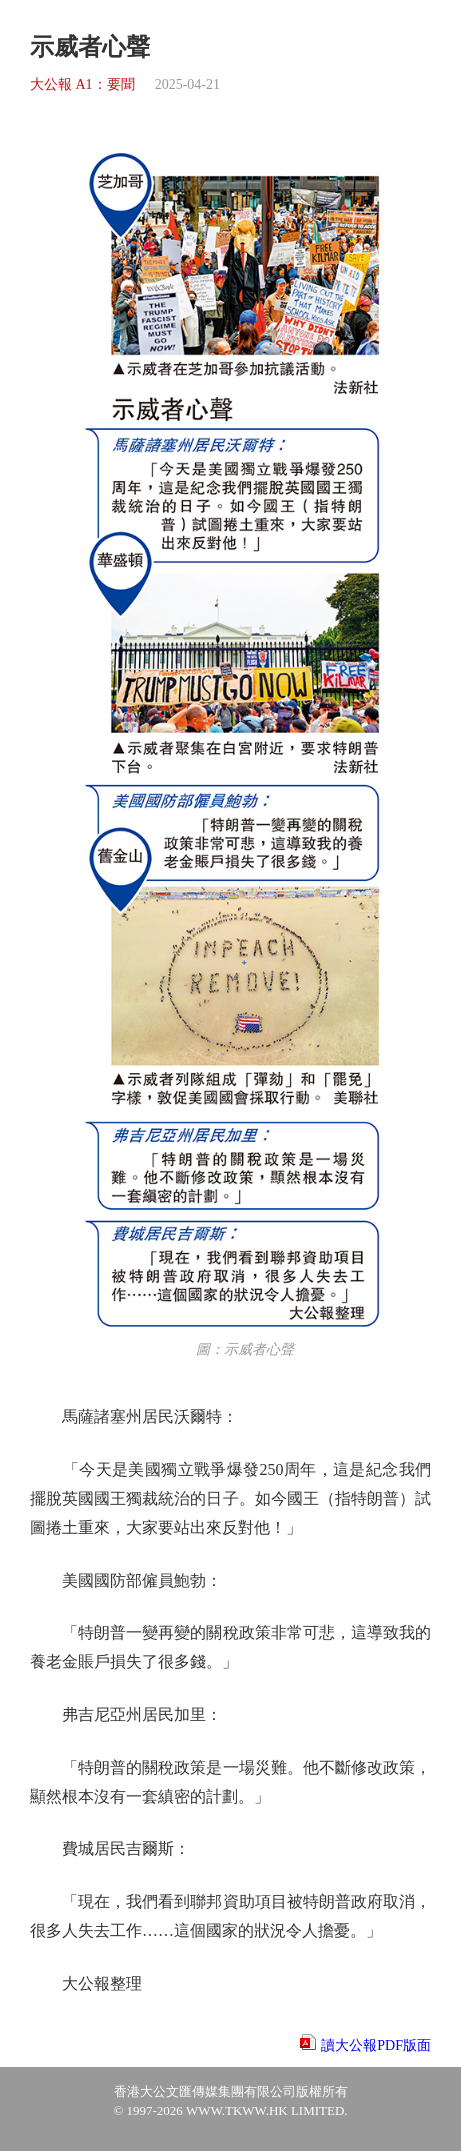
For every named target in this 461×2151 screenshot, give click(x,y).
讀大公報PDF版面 (376, 2045)
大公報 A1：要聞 (82, 84)
